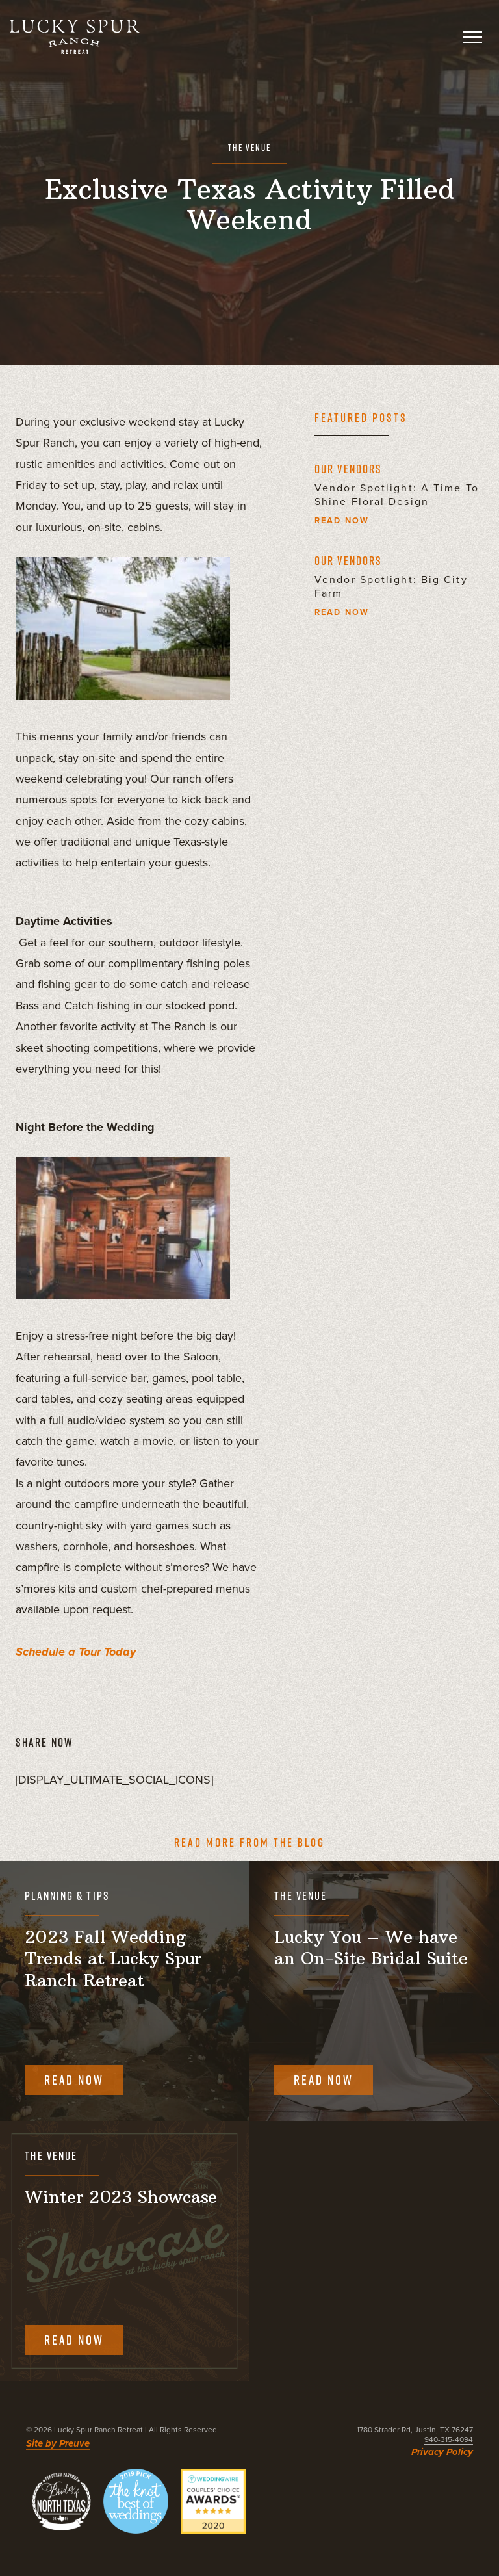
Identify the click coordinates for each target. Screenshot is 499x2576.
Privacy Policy (442, 2452)
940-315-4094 (448, 2439)
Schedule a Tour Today (76, 1652)
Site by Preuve (58, 2443)
